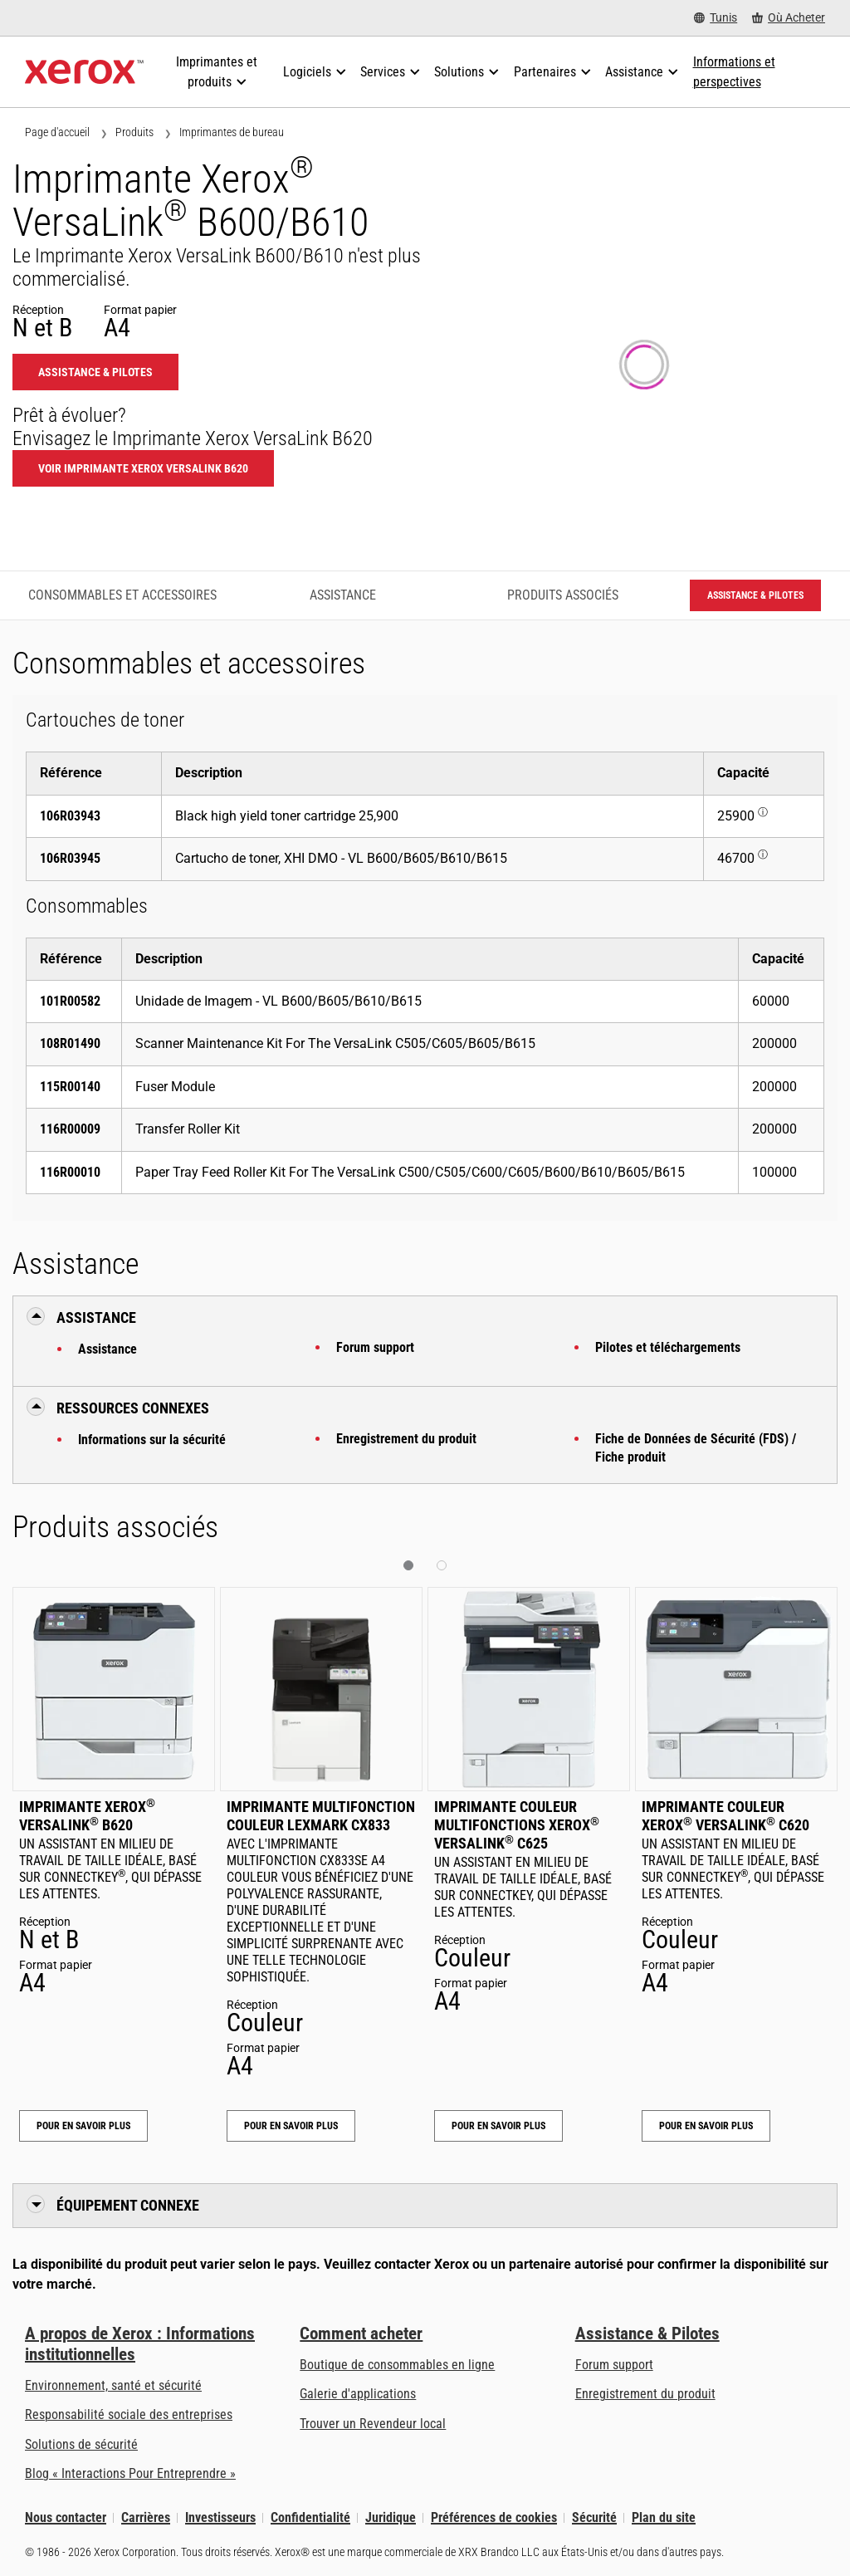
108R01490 (70, 1043)
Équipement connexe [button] (127, 2205)
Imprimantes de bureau (231, 132)
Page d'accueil (57, 132)
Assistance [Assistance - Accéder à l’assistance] (343, 595)
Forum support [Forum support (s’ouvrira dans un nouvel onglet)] (614, 2365)
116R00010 (70, 1172)
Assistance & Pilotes (647, 2333)
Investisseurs (220, 2517)
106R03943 (70, 816)
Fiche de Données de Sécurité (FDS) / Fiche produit (695, 1448)
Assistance (107, 1349)
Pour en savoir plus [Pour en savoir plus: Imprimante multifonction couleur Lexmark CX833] (291, 2126)
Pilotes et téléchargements (667, 1347)
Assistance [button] (96, 1317)
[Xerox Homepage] (84, 72)
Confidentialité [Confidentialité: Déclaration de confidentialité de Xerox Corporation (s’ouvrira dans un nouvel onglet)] (310, 2517)
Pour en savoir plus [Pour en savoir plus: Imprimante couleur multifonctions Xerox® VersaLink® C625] (498, 2126)
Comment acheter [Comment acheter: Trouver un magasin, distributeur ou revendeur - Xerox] (361, 2333)
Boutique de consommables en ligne (397, 2365)
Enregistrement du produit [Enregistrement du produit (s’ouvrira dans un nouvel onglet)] (645, 2394)
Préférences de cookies (494, 2517)
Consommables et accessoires (122, 595)
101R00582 (70, 1001)
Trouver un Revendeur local (373, 2424)
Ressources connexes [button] (132, 1408)
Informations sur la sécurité (152, 1439)
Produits (134, 132)
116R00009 (70, 1129)
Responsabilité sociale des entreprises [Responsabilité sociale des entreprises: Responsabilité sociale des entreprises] (128, 2414)
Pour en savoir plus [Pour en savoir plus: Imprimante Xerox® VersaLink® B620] (83, 2126)
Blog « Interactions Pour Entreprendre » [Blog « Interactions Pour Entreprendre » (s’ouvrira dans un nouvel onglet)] (130, 2473)
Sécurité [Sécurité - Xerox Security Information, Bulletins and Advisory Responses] (594, 2517)
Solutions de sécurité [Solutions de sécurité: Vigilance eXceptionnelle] (81, 2444)
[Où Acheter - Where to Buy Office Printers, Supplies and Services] (788, 17)
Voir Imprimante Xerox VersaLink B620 (143, 468)
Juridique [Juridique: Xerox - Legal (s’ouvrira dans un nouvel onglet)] (390, 2517)
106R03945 (70, 858)
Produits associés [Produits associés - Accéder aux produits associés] (562, 595)
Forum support (375, 1347)
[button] (408, 1565)
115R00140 (70, 1087)
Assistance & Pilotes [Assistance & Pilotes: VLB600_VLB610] (95, 372)
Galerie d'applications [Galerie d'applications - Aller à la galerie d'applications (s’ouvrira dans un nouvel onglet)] (358, 2394)
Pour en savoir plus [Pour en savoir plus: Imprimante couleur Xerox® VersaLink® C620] (706, 2126)
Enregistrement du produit (406, 1439)
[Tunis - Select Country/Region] (715, 17)
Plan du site (664, 2517)
